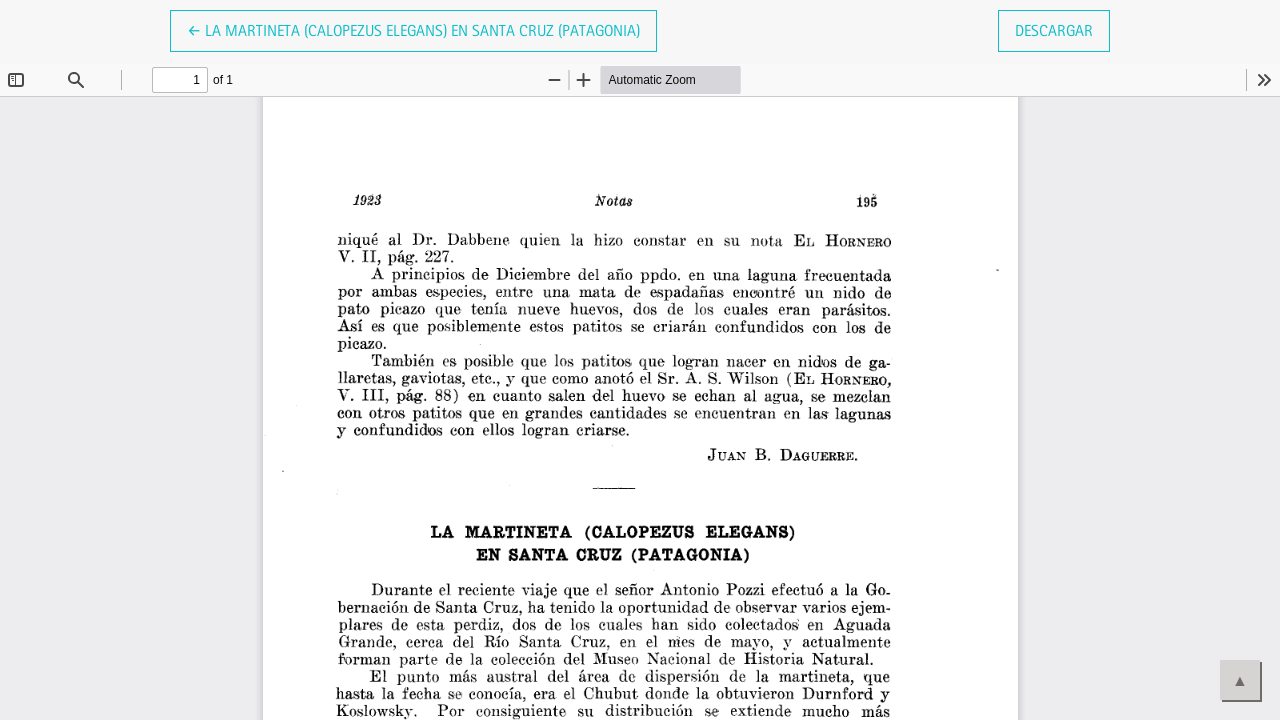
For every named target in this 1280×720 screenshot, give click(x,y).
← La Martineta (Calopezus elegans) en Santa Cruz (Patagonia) (413, 29)
